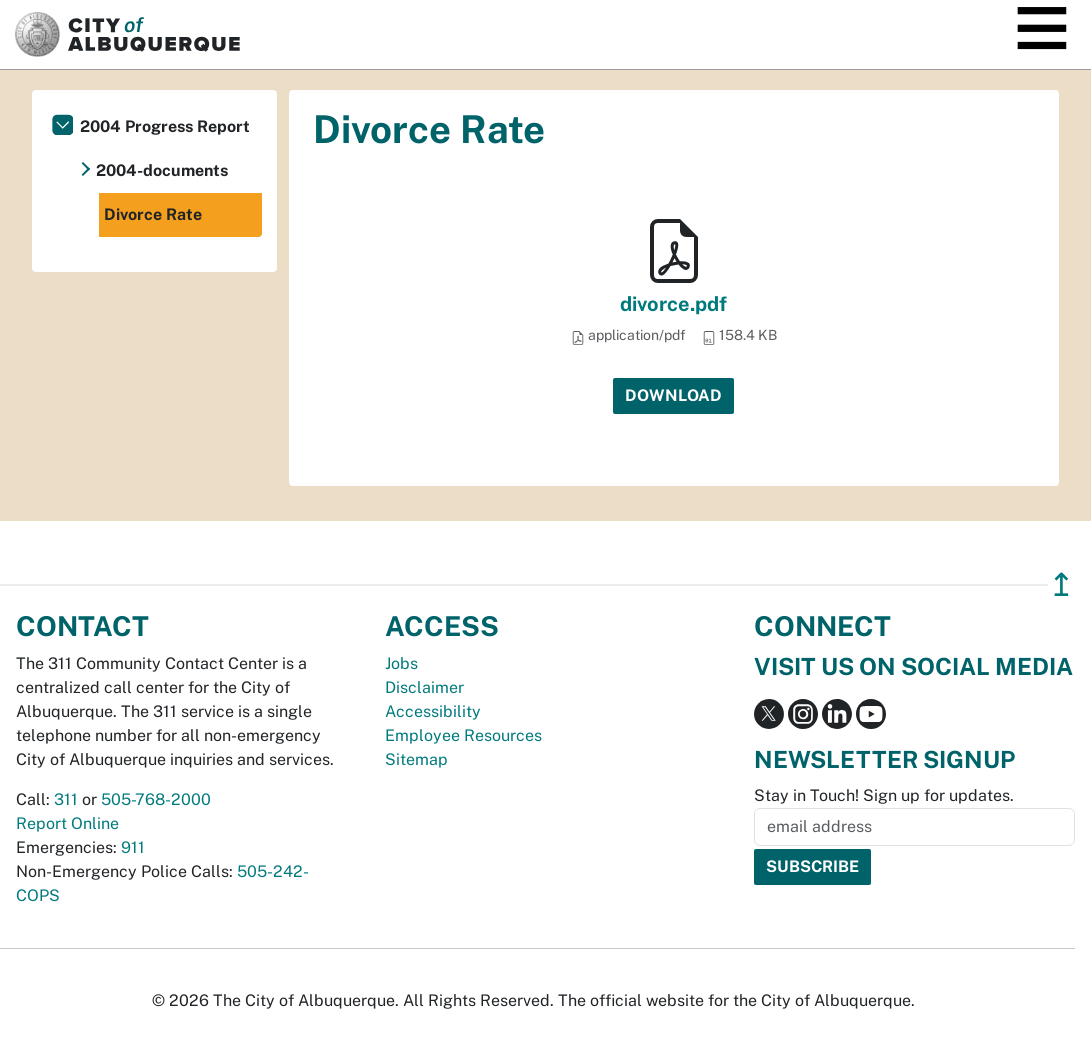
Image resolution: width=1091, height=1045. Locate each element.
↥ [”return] (1061, 584)
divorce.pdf (673, 304)
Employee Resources (463, 735)
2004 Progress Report (165, 126)
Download (673, 395)
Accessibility (433, 711)
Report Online (67, 823)
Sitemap (416, 759)
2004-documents (162, 170)
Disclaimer (424, 687)
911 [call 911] (133, 847)
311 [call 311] (66, 799)
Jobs (401, 663)
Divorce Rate (153, 214)
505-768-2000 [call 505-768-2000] (156, 799)
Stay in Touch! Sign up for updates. (884, 795)
